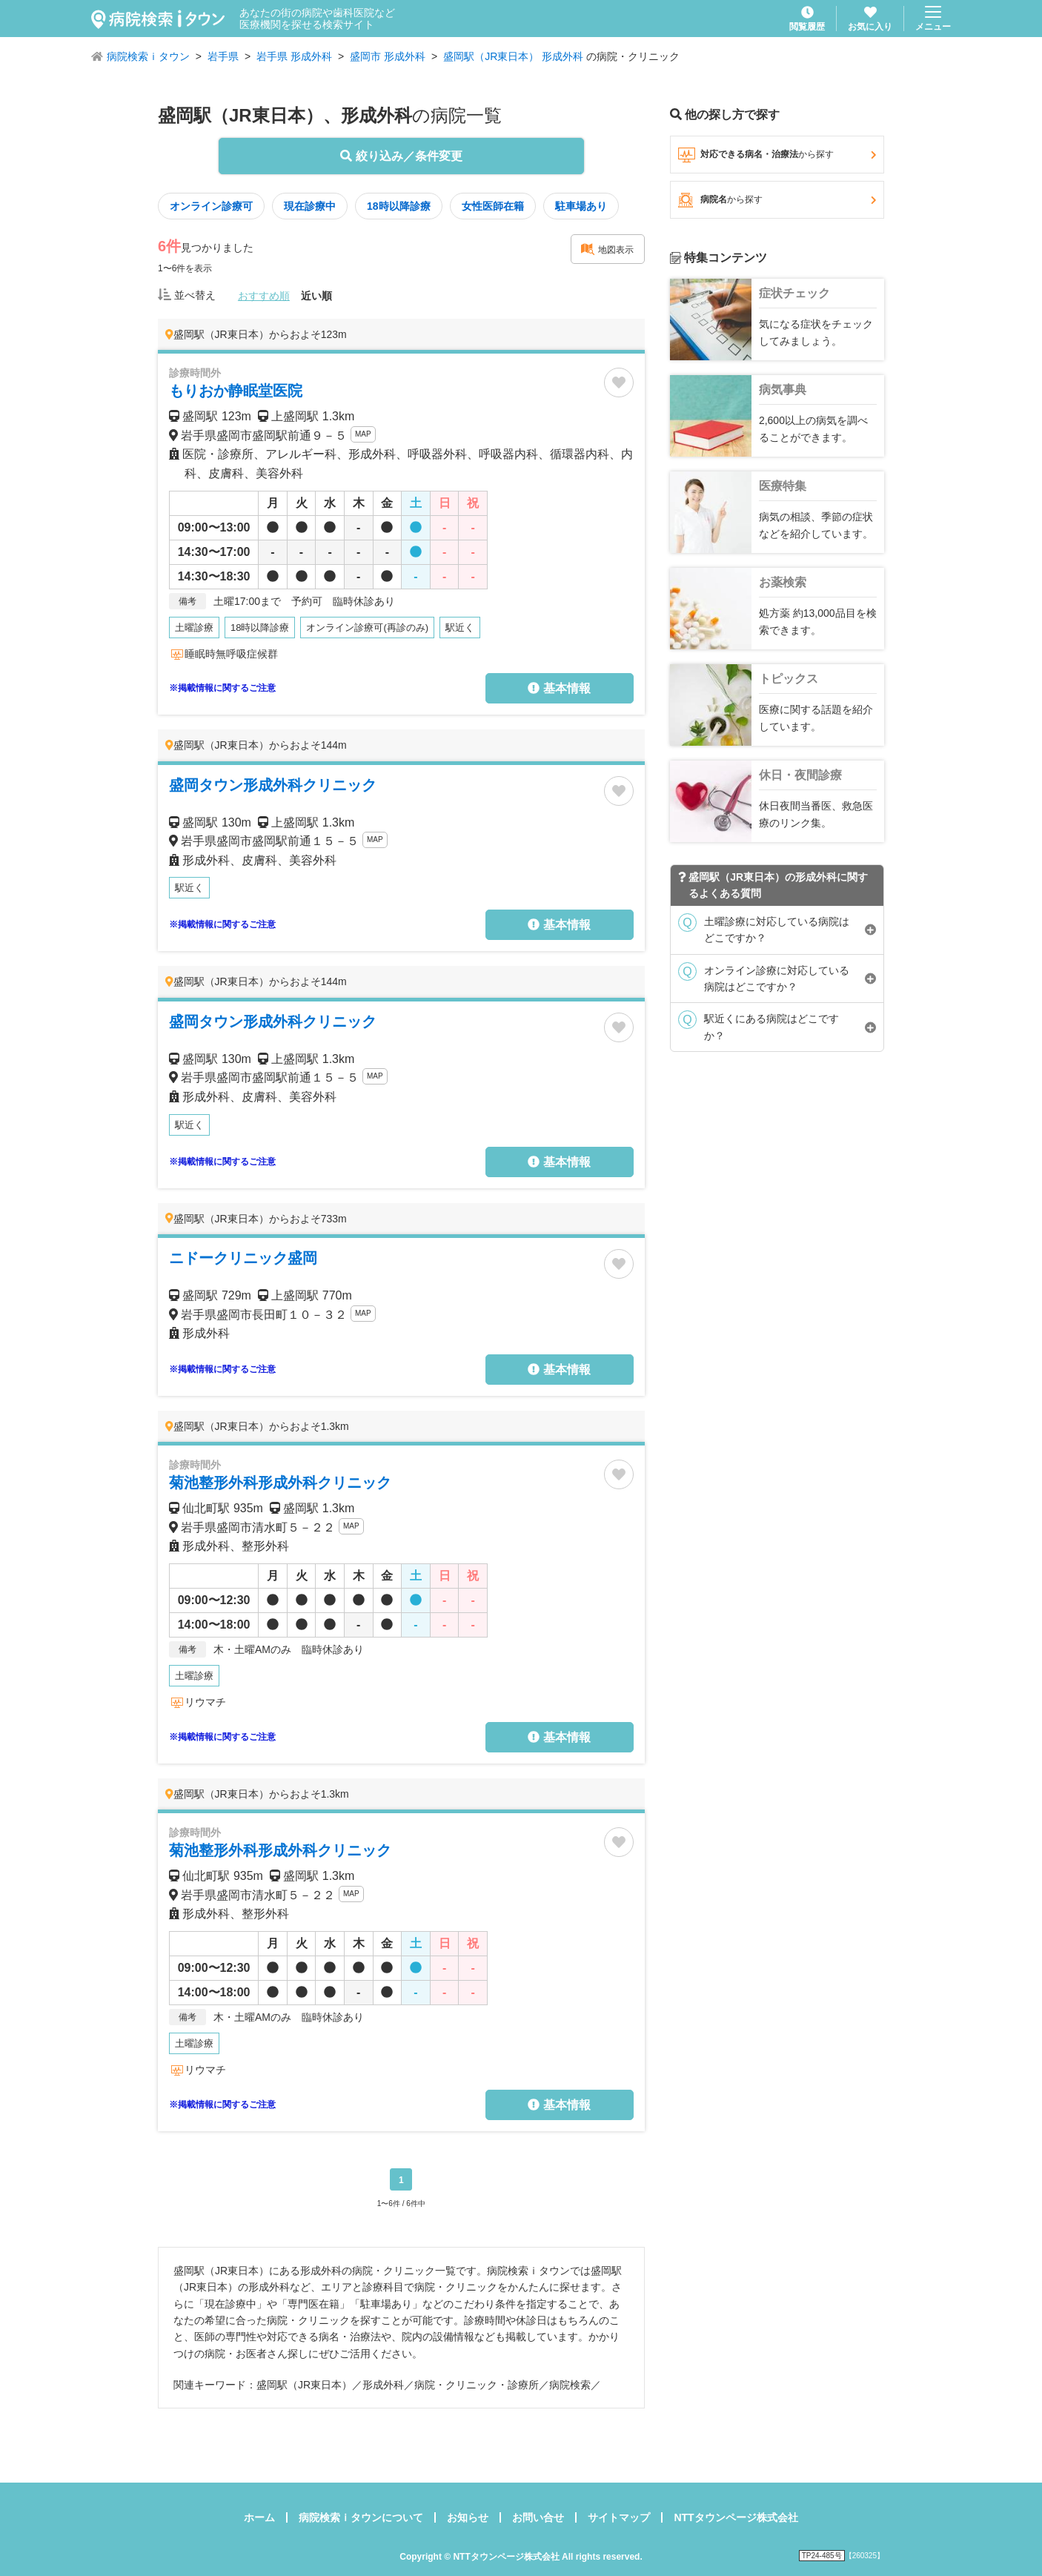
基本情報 (559, 688)
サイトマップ (619, 2517)
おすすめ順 (264, 296)
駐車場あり (581, 206)
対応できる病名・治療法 (777, 155)
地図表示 (607, 249)
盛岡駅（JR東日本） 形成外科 (513, 56)
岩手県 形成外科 (294, 56)
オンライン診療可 (211, 206)
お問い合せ (538, 2517)
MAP (363, 434)
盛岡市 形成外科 (387, 56)
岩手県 (223, 56)
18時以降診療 (399, 206)
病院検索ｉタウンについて (361, 2517)
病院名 (777, 200)
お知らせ (467, 2517)
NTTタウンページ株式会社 (735, 2517)
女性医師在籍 (493, 206)
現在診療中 (310, 206)
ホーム (259, 2517)
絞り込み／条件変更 (401, 156)
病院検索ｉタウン (148, 56)
